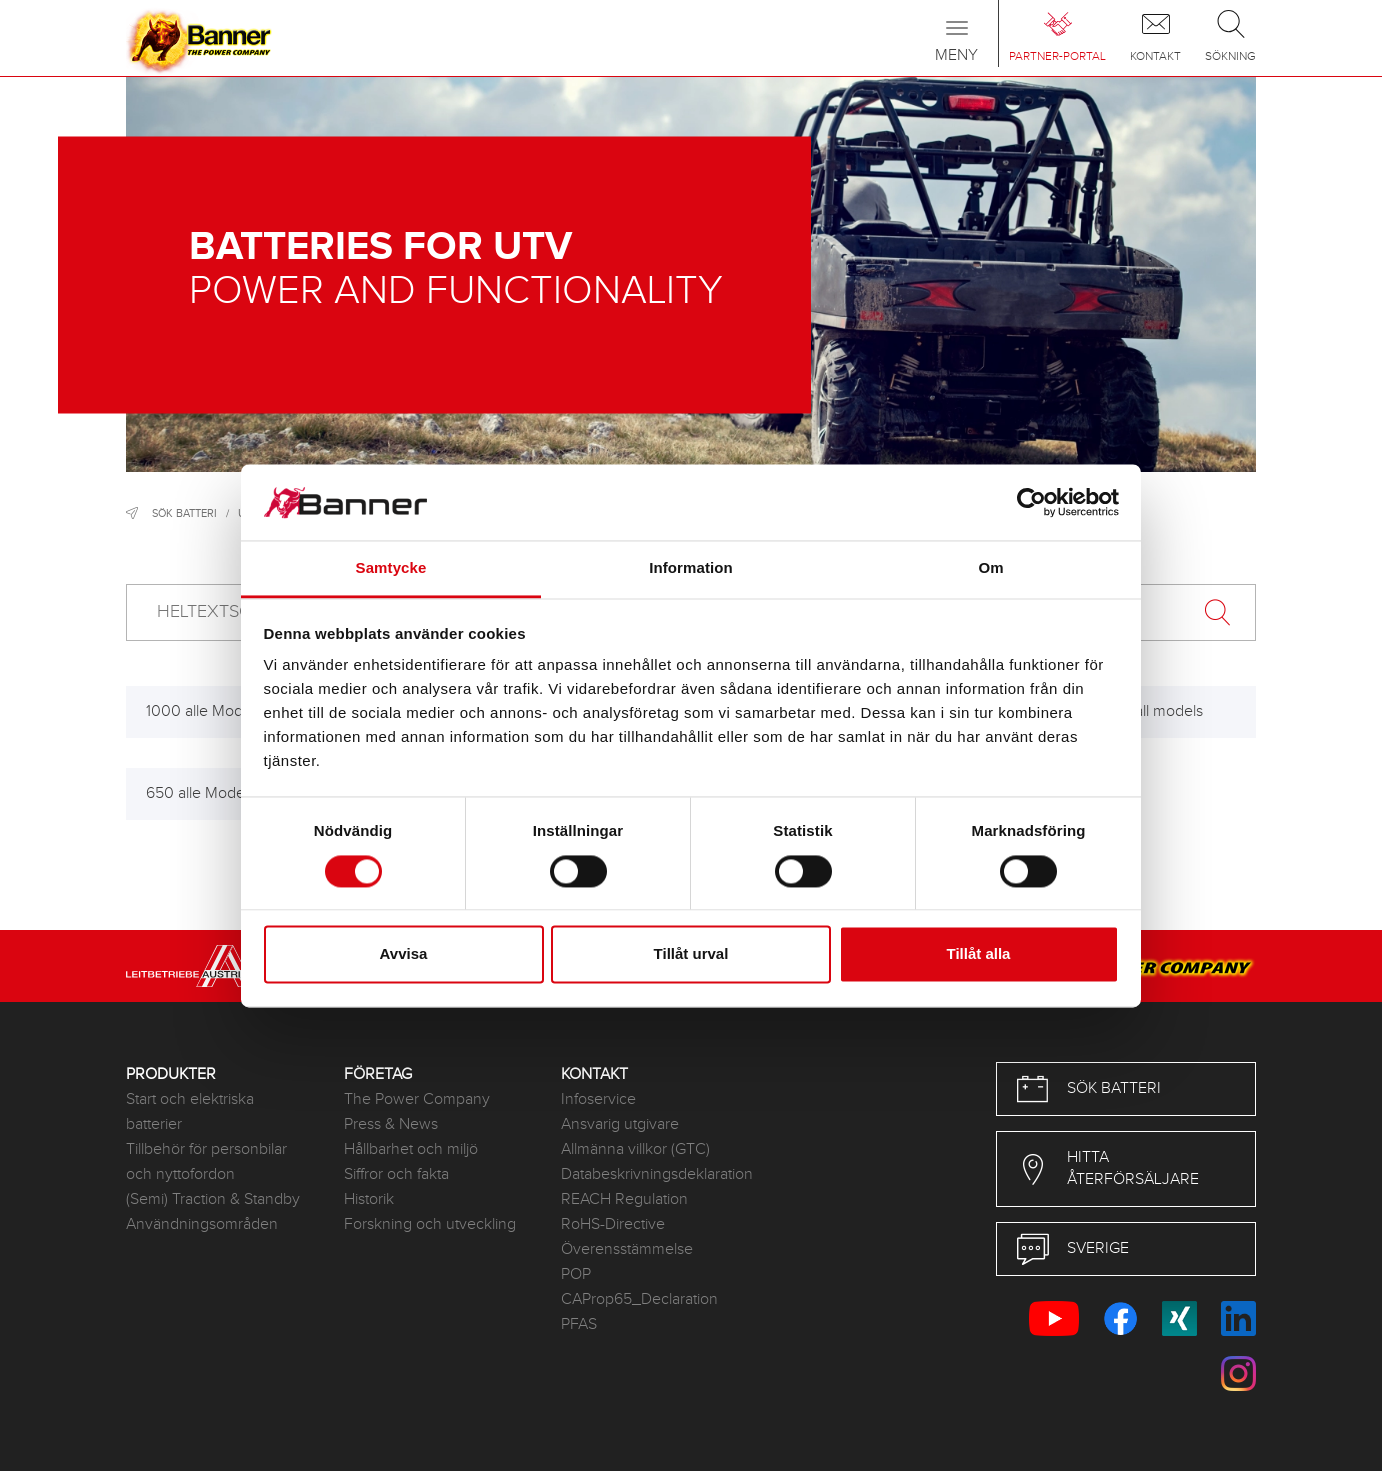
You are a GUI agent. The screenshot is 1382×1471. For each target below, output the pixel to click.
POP (576, 1274)
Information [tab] (691, 568)
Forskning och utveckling (430, 1224)
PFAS (579, 1324)
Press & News (391, 1124)
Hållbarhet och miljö (411, 1149)
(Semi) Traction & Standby (213, 1199)
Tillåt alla (979, 954)
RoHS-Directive (613, 1224)
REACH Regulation (624, 1199)
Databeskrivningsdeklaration (655, 1174)
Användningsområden (202, 1224)
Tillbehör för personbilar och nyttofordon (206, 1162)
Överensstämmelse (627, 1249)
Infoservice (598, 1099)
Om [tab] (990, 568)
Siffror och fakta (396, 1174)
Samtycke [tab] (391, 568)
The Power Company (417, 1099)
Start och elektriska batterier (190, 1112)
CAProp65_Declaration (639, 1299)
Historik (369, 1199)
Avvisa (404, 954)
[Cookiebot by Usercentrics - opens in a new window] (1031, 502)
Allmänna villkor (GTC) (635, 1149)
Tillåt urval (691, 954)
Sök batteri (184, 513)
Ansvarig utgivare (620, 1124)
